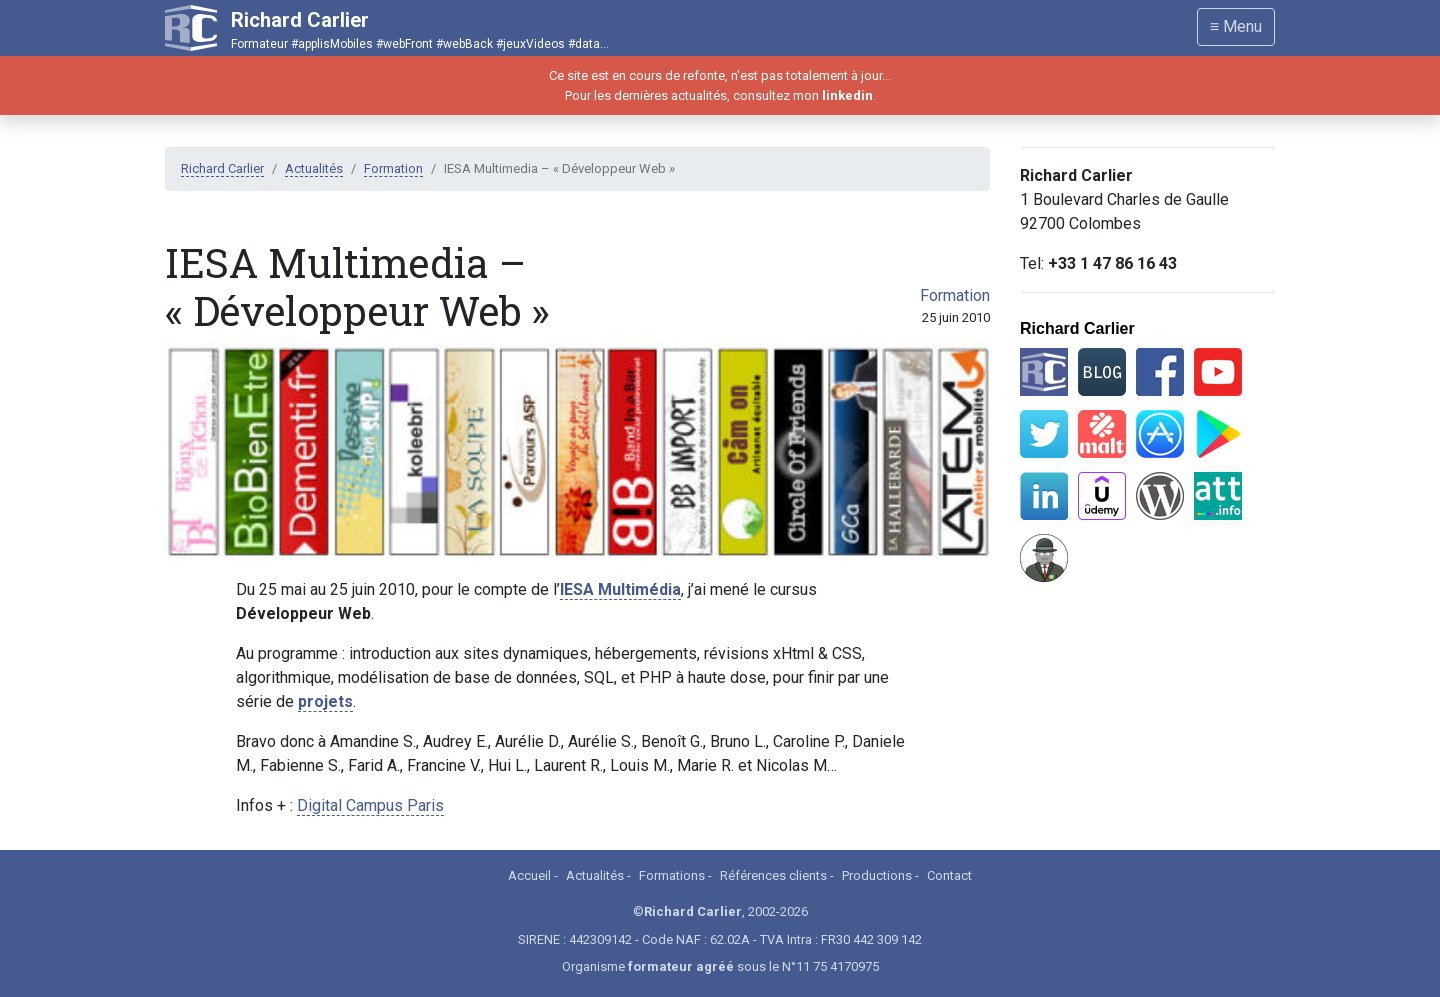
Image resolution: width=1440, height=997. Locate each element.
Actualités (314, 168)
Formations (672, 875)
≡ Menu (1236, 26)
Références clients (773, 875)
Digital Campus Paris (370, 805)
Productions (877, 875)
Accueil (529, 875)
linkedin (847, 95)
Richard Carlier (222, 168)
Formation (393, 168)
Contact (949, 875)
